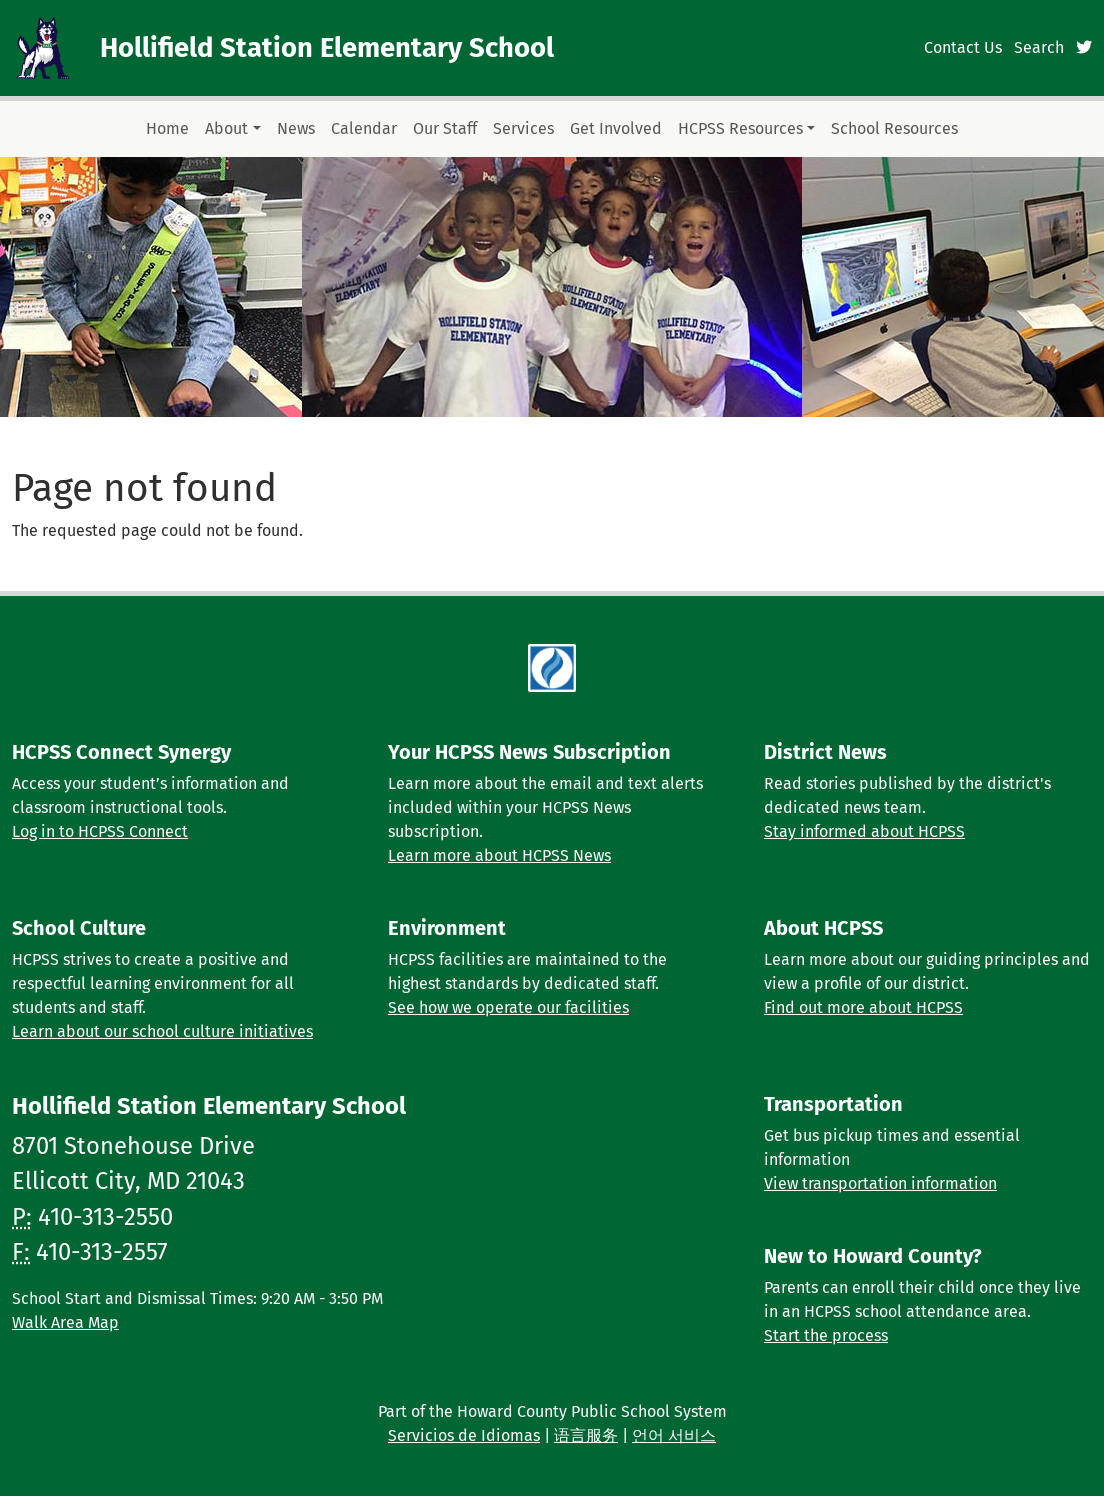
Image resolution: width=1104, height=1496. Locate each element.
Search (1039, 47)
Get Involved (616, 128)
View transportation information (880, 1183)
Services (523, 128)
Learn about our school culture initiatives (162, 1031)
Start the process (826, 1335)
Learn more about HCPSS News (499, 855)
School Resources (894, 128)
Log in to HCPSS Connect (100, 831)
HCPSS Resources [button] (740, 128)
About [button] (226, 128)
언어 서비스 (674, 1435)
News (296, 128)
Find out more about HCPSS (863, 1007)
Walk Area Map (65, 1322)
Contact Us (963, 47)
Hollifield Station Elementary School (327, 47)
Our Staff (445, 128)
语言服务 (586, 1435)
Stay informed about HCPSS (864, 831)
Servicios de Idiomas (464, 1435)
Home (167, 128)
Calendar (364, 128)
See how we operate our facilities (508, 1007)
